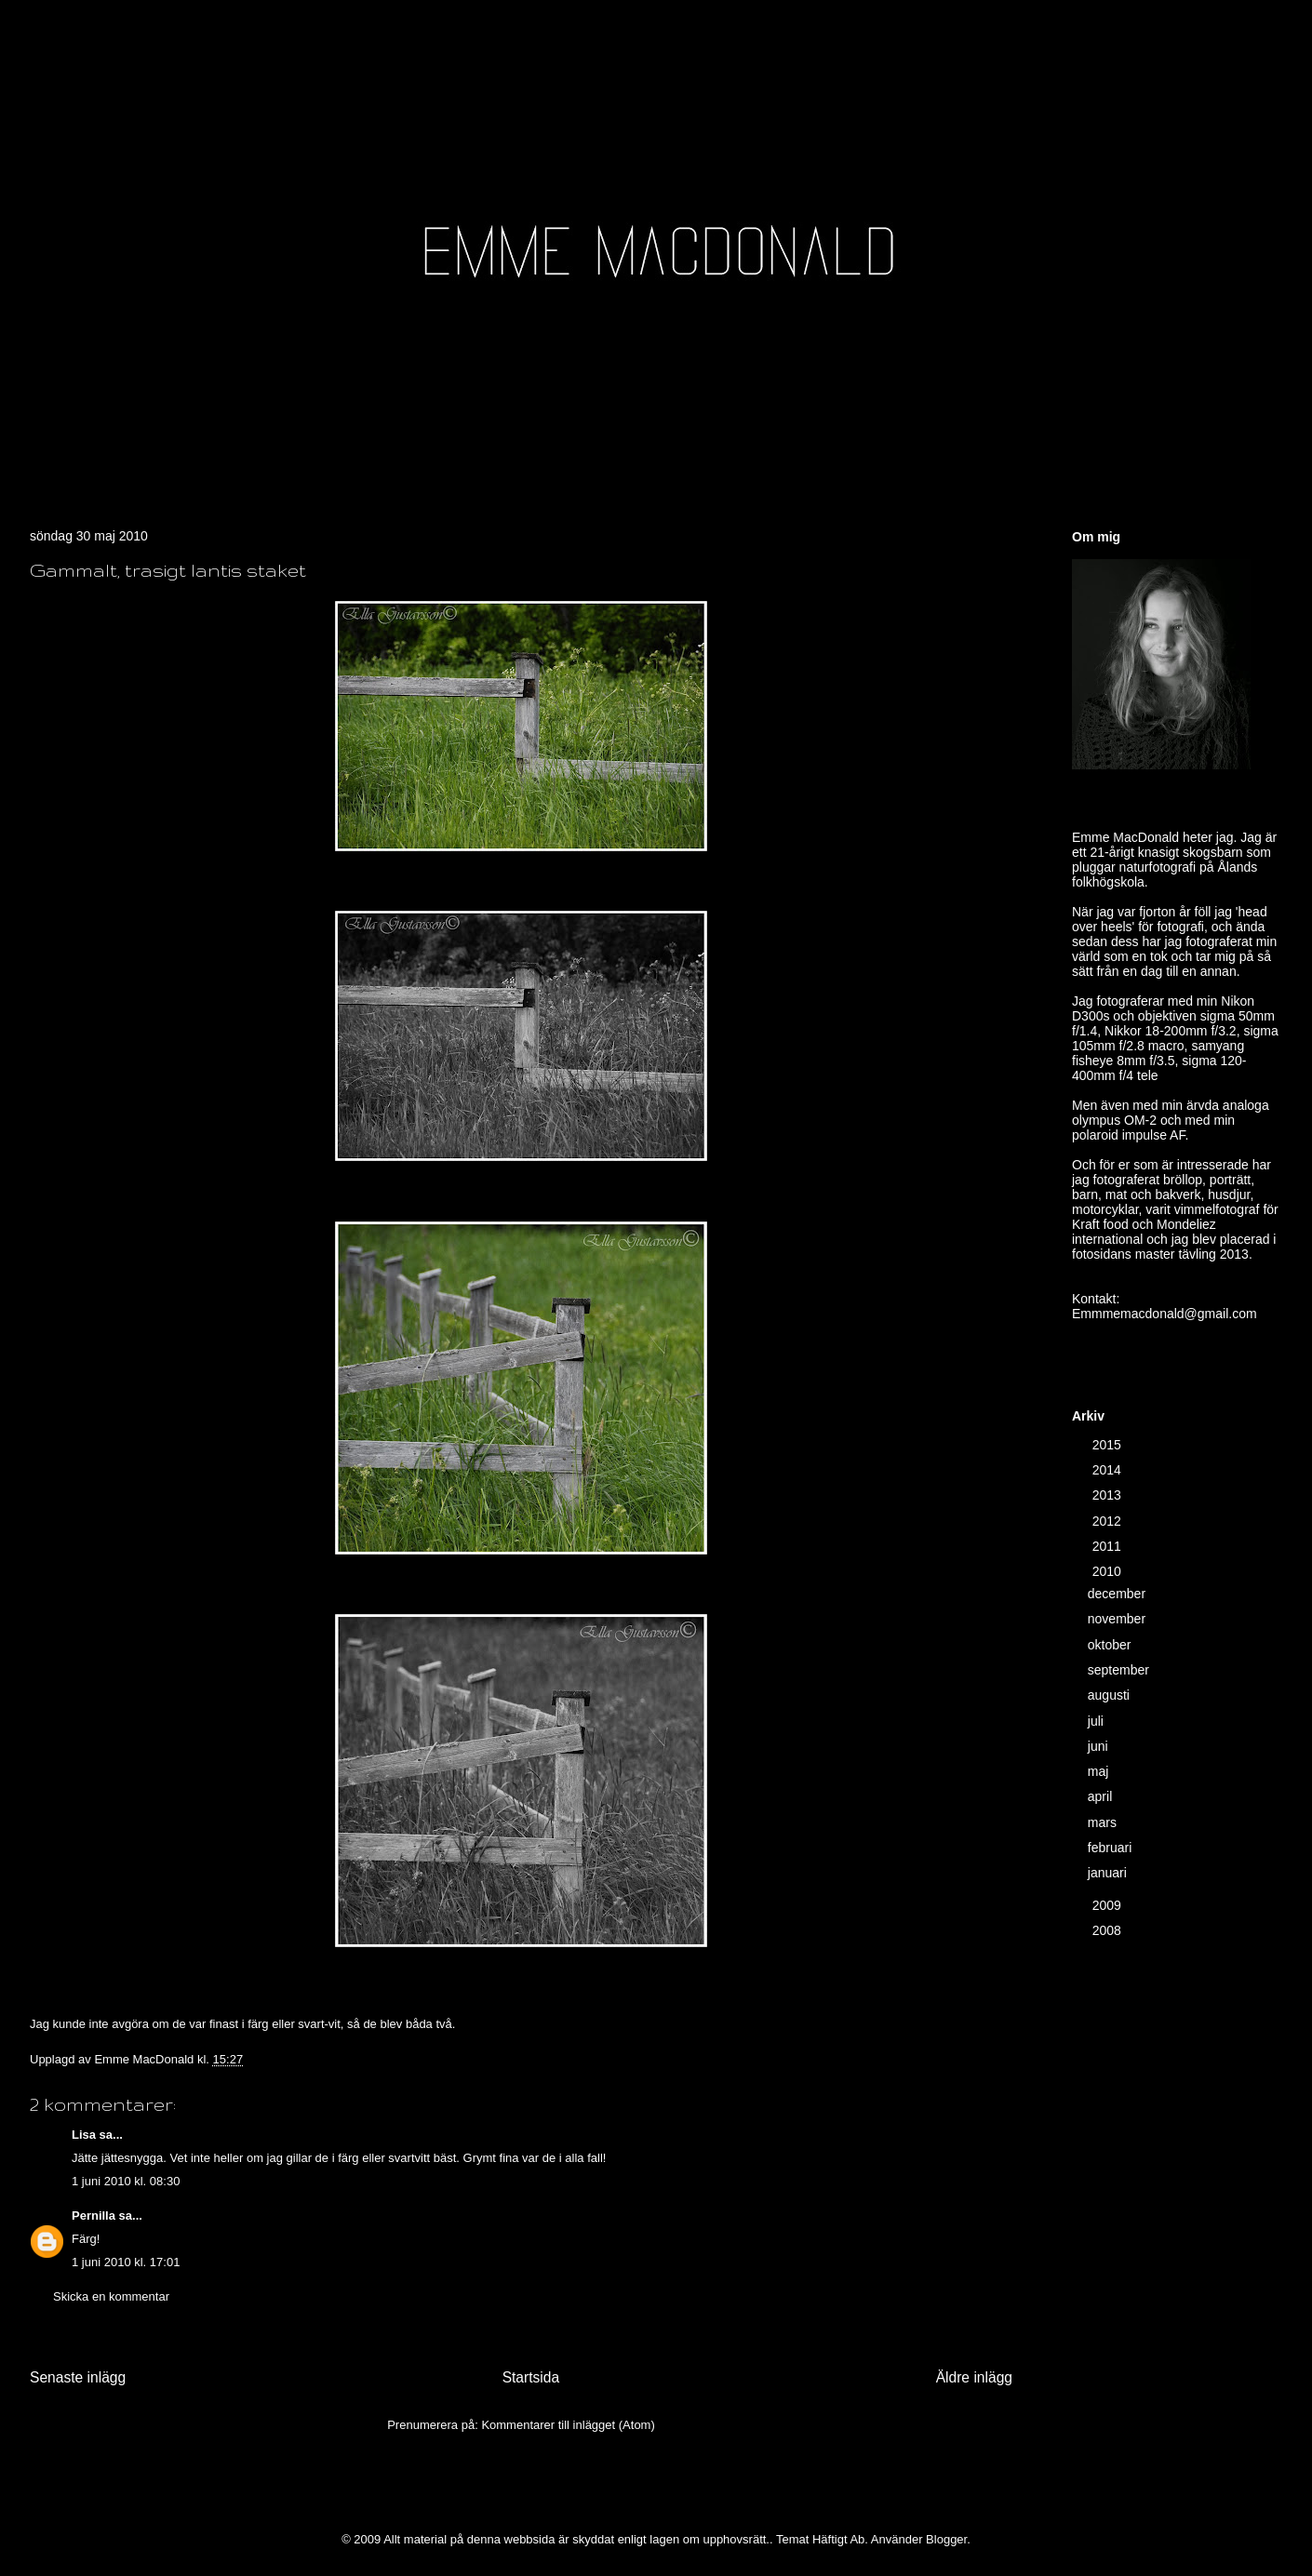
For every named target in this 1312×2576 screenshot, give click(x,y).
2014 (1108, 1469)
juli (1097, 1721)
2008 (1108, 1930)
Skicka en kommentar (111, 2296)
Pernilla (93, 2215)
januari (1109, 1872)
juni (1100, 1746)
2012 (1108, 1521)
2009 (1108, 1905)
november (1118, 1618)
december (1118, 1593)
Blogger (946, 2539)
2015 (1108, 1444)
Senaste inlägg (78, 2377)
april (1102, 1796)
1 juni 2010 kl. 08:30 (126, 2181)
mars (1104, 1822)
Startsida (531, 2377)
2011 (1108, 1546)
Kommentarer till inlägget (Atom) (567, 2425)
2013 (1108, 1495)
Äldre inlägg (974, 2377)
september (1120, 1669)
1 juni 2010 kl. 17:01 (126, 2262)
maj (1100, 1771)
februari (1111, 1847)
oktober (1111, 1644)
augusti (1110, 1695)
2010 (1108, 1571)
